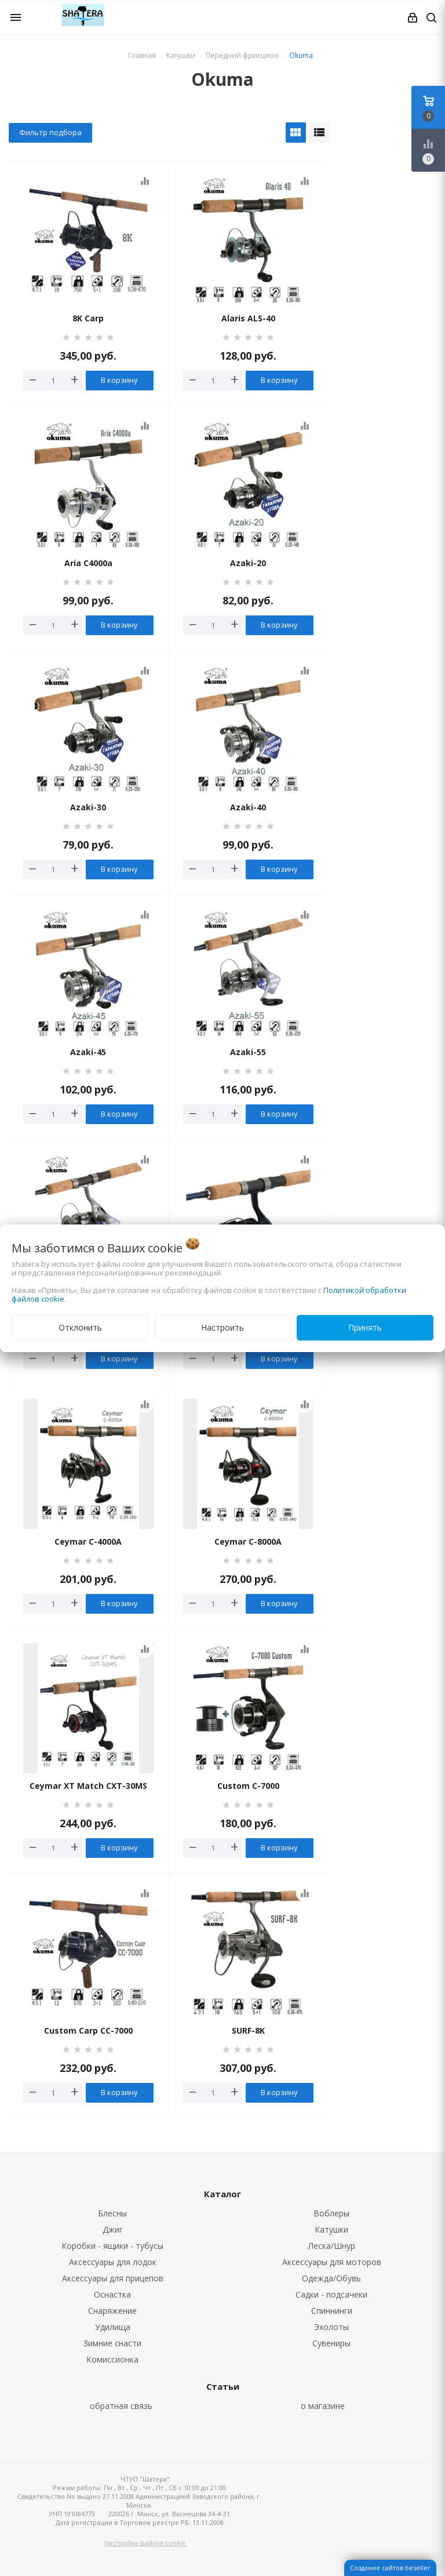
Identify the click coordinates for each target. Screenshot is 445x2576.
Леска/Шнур (331, 2245)
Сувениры (331, 2343)
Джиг (113, 2229)
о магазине (323, 2405)
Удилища (112, 2326)
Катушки (331, 2229)
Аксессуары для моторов (331, 2261)
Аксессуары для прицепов (112, 2278)
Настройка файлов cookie (145, 2542)
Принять (365, 1327)
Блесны (112, 2213)
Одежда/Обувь (331, 2278)
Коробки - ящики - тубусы (112, 2245)
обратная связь (121, 2405)
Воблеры (331, 2213)
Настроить (222, 1327)
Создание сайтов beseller (390, 2567)
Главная (142, 55)
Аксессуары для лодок (112, 2261)
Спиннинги (331, 2310)
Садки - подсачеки (331, 2294)
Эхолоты (331, 2326)
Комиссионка (112, 2359)
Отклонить (80, 1327)
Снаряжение (112, 2310)
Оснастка (112, 2294)
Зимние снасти (112, 2343)
